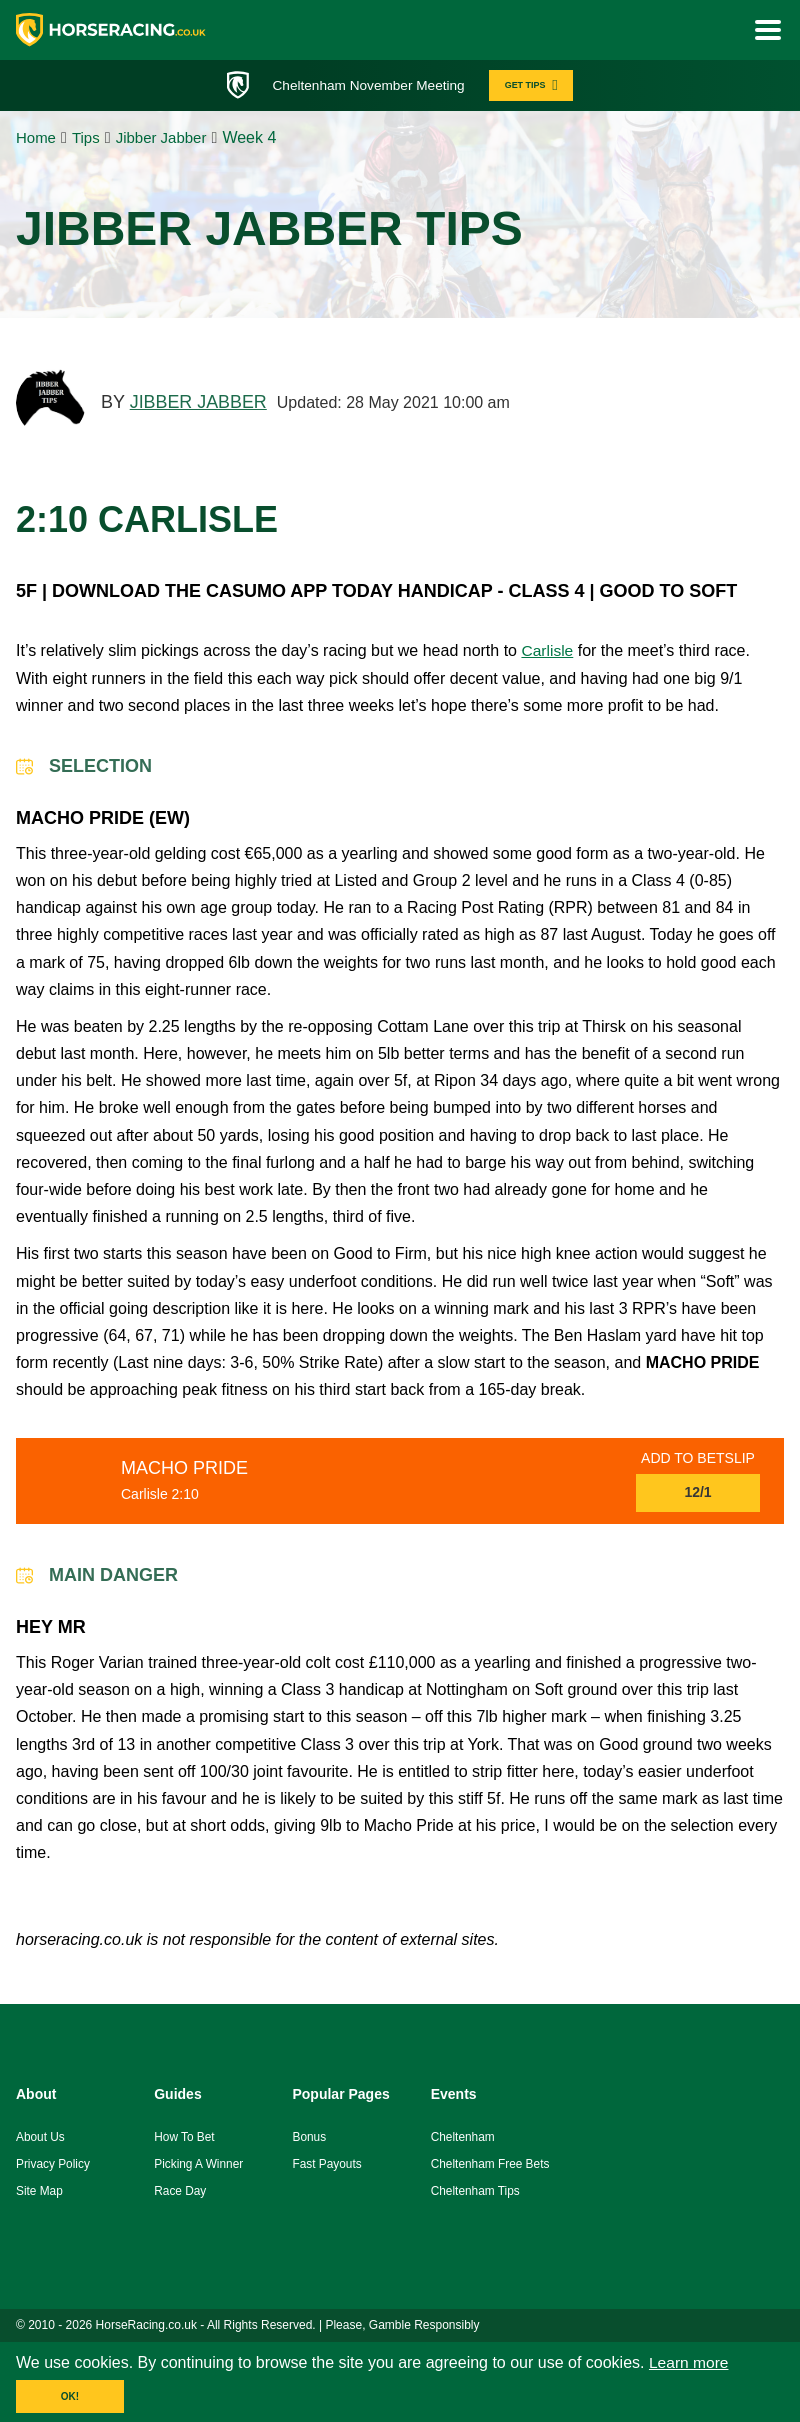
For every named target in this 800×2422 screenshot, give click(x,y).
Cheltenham (463, 2139)
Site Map (39, 2192)
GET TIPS (536, 85)
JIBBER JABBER (199, 404)
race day (180, 2192)
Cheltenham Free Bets (491, 2165)
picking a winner (199, 2165)
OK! (70, 2398)
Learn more (690, 2364)
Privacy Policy (53, 2165)
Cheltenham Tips (476, 2192)
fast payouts (327, 2165)
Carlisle (547, 652)
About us (40, 2139)
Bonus (309, 2139)
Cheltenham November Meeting (366, 85)
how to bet (184, 2139)
